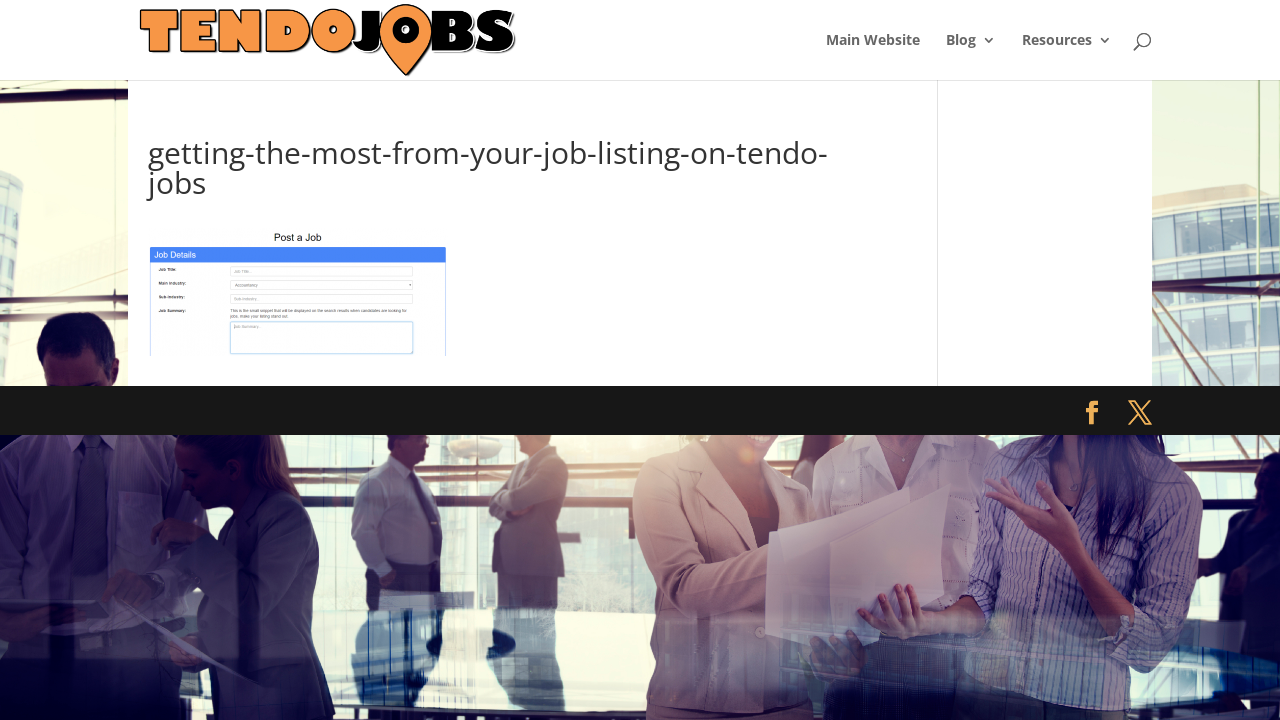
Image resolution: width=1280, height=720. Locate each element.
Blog (961, 41)
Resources (1057, 41)
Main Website (873, 41)
